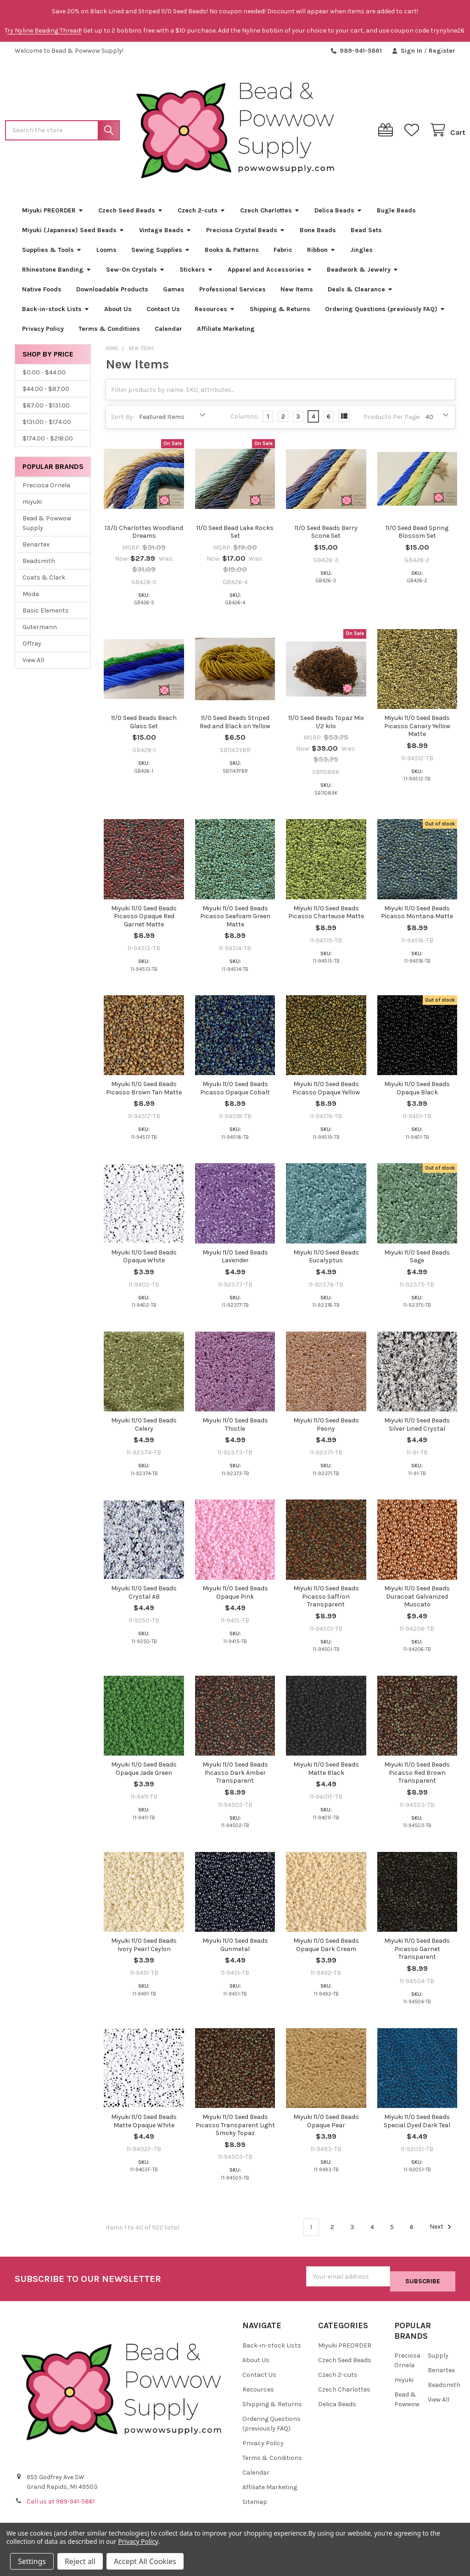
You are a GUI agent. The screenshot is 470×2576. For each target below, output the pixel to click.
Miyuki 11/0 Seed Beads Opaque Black (417, 1092)
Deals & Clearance (360, 292)
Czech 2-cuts (201, 213)
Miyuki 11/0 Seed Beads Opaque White (144, 1260)
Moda (30, 597)
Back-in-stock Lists (56, 312)
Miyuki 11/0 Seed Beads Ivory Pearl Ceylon (144, 1948)
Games (174, 292)
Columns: (244, 420)
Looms (106, 253)
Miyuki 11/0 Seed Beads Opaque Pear (326, 2125)
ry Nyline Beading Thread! (44, 30)
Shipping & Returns (280, 312)
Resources (215, 312)
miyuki (32, 505)
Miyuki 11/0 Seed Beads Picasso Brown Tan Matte (144, 1092)
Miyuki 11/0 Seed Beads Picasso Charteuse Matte (326, 916)
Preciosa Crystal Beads (245, 233)
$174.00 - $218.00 (47, 442)
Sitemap (254, 2500)
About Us (118, 312)
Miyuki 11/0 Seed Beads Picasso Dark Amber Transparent (235, 1776)
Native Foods (42, 292)
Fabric (283, 253)
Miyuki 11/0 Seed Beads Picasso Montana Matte (417, 916)
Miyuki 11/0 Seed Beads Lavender (235, 1260)
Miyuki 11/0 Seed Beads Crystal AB (144, 1596)
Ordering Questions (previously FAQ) (385, 312)
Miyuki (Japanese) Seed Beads (73, 233)
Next (442, 2230)
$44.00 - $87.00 (45, 392)
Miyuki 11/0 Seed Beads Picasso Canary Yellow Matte (417, 730)
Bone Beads (318, 233)
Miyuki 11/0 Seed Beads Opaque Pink (235, 1596)
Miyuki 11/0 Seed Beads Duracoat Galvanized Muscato (417, 1600)
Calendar (168, 332)
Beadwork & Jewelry (362, 273)
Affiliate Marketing (226, 332)
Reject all (80, 2561)
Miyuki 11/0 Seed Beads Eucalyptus (326, 1260)
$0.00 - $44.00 (44, 375)
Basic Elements (45, 614)
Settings (32, 2561)
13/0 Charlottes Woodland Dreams (144, 536)
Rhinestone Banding (56, 273)
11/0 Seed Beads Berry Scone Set (326, 536)
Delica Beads (338, 213)
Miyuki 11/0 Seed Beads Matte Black (326, 1772)
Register (442, 51)
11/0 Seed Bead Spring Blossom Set (417, 536)
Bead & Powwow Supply (46, 526)
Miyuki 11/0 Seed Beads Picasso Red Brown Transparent (417, 1776)
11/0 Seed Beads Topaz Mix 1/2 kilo (326, 726)
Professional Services (232, 292)
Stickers (196, 273)
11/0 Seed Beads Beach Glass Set (144, 726)
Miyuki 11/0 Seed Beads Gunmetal (235, 1948)
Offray (31, 647)
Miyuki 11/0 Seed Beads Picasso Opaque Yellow (326, 1092)
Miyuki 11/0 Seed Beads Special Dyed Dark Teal (417, 2125)
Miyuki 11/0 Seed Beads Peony (326, 1428)
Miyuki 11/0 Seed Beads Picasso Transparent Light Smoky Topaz (235, 2129)
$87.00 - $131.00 (46, 409)
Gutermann (39, 630)
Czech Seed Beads (130, 213)
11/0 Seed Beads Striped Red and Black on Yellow (235, 726)
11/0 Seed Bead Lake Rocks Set (235, 536)
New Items (296, 292)
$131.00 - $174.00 (46, 425)
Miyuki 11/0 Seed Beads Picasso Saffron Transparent (326, 1600)
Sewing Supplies (160, 253)
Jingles (361, 253)
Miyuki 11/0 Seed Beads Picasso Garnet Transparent (417, 1952)
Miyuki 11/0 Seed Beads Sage (417, 1260)
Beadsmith (38, 564)
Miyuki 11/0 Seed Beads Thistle (235, 1428)
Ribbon (321, 253)
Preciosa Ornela (46, 488)
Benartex (36, 548)
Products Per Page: (392, 420)
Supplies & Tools (52, 253)
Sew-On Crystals (135, 273)
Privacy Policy (43, 332)
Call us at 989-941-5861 (61, 2500)
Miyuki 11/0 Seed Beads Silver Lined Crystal (417, 1428)
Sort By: (122, 420)
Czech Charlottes (270, 213)
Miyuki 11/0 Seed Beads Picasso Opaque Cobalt (235, 1092)
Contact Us (163, 312)
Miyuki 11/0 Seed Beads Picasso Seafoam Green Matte (235, 919)
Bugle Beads (396, 213)
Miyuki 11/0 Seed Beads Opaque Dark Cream (326, 1948)
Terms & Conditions (109, 332)
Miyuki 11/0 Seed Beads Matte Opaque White (144, 2125)
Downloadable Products (112, 292)
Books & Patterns (232, 253)
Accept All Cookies (145, 2561)
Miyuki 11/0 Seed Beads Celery (144, 1428)
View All (33, 663)
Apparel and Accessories (270, 273)
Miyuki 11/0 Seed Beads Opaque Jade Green (144, 1772)
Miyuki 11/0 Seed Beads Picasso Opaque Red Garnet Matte (144, 919)
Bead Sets (366, 233)
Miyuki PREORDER (53, 213)
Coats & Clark (43, 581)
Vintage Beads (165, 233)
